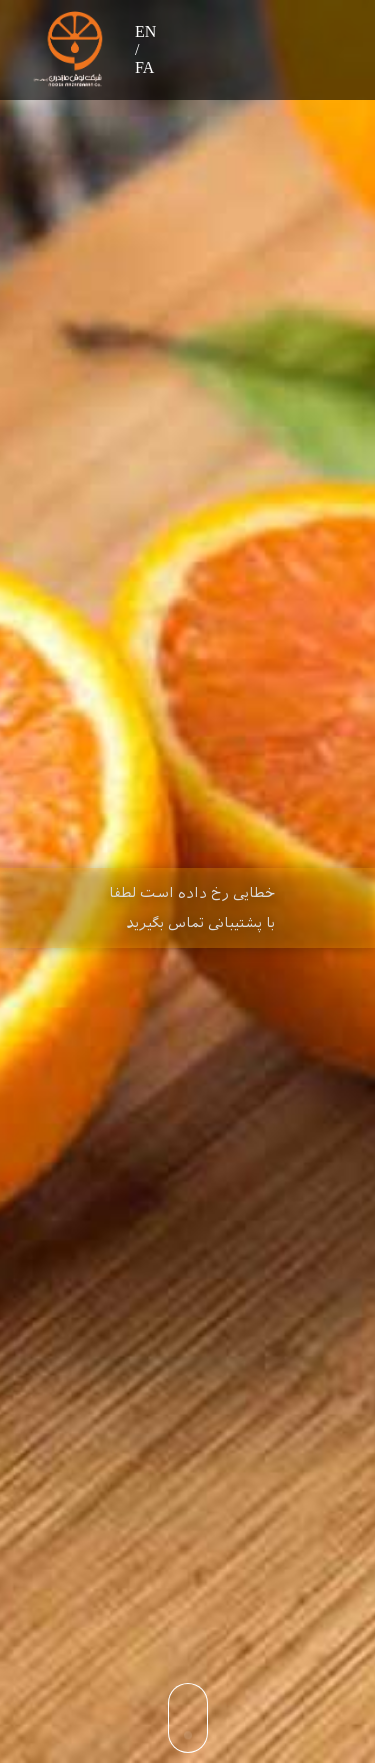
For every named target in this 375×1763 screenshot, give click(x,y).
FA (144, 67)
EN (145, 31)
